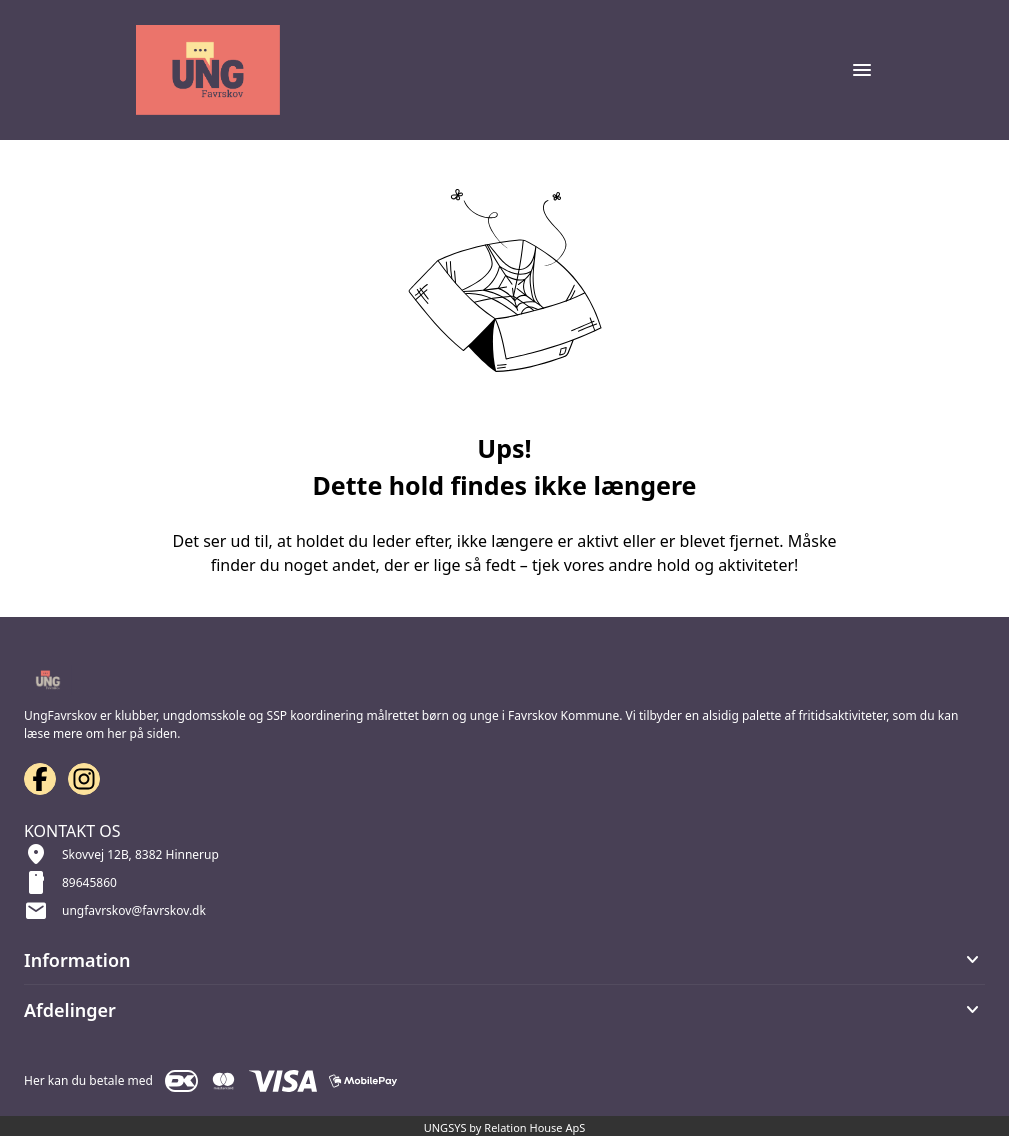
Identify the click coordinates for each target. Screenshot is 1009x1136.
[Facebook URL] (40, 779)
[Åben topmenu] (862, 70)
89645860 (89, 882)
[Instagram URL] (84, 779)
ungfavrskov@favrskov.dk (134, 910)
